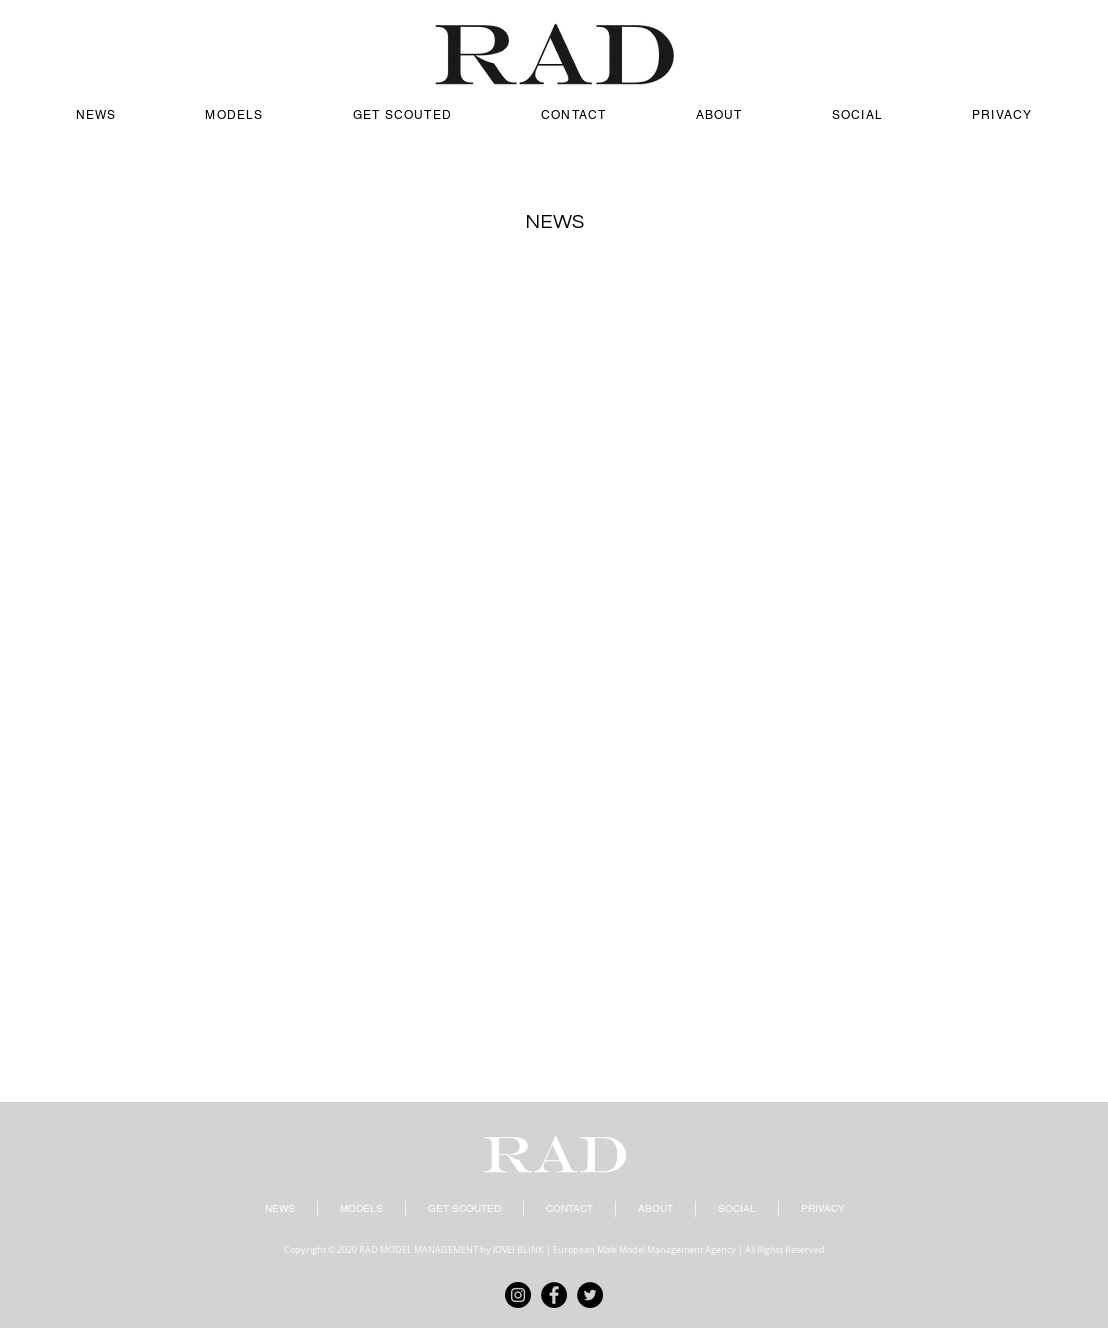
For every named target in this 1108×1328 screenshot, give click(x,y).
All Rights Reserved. (786, 1250)
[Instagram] (518, 1295)
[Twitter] (590, 1295)
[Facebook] (554, 1295)
